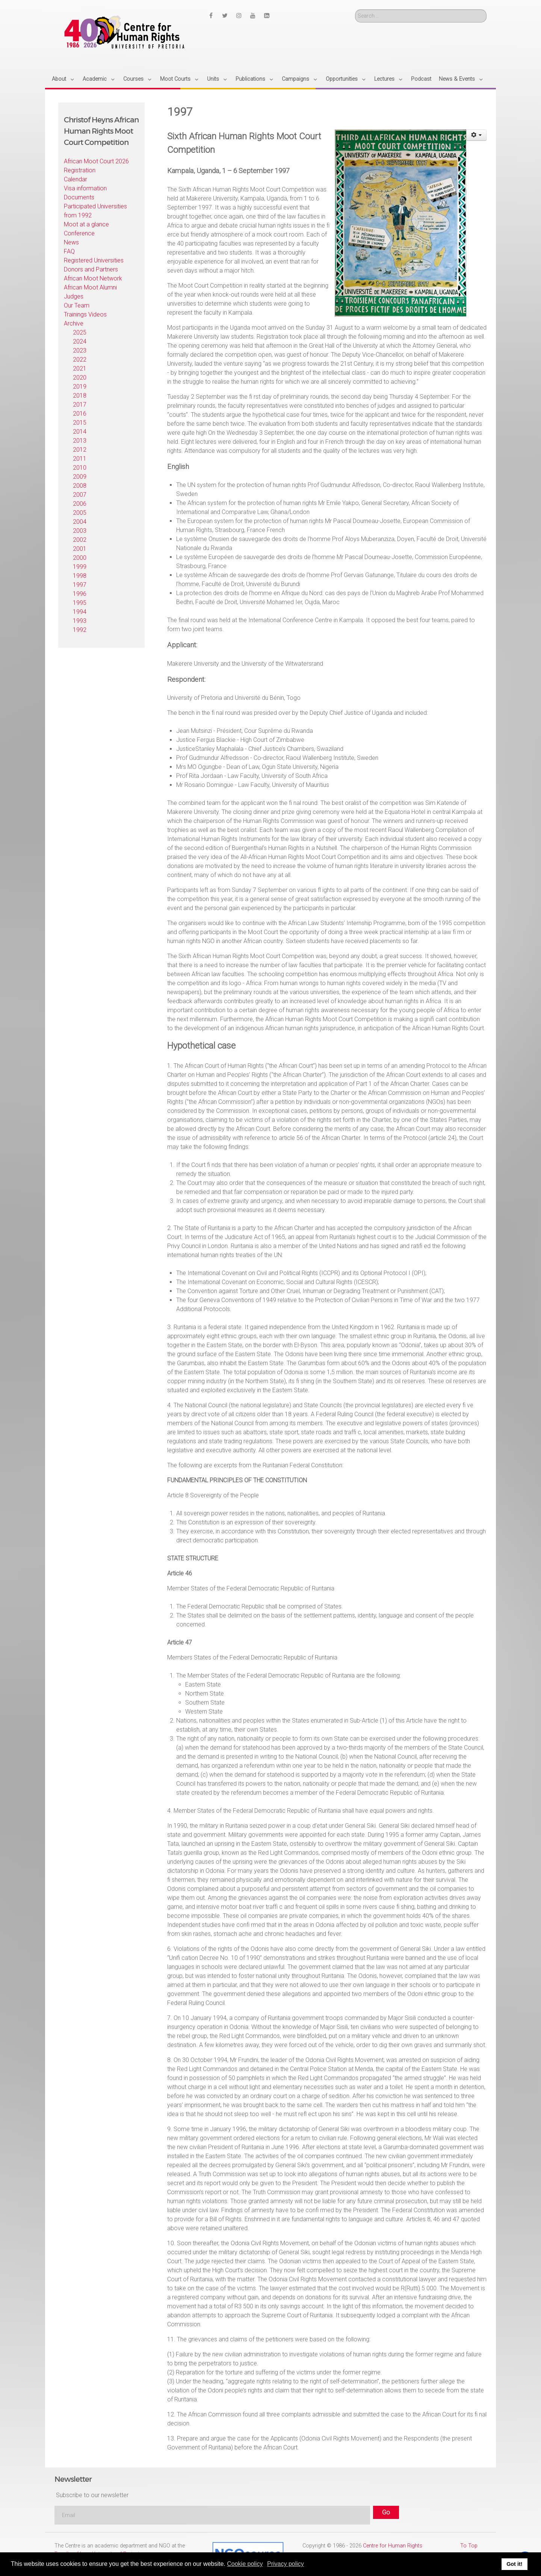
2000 (79, 557)
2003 (79, 530)
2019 (79, 386)
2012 (79, 449)
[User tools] (476, 135)
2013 (79, 440)
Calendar (75, 179)
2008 (79, 485)
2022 (79, 359)
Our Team (76, 305)
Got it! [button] (514, 2564)
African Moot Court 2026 (96, 161)
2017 (79, 404)
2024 (79, 341)
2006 (79, 503)
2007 (79, 494)
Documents (79, 197)
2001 (79, 548)
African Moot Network (93, 278)
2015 (79, 422)
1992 (79, 629)
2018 (79, 395)
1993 (79, 620)
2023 (79, 350)
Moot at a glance (86, 224)
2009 (79, 476)
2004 (79, 521)
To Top (469, 2546)
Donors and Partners (91, 269)
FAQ (69, 251)
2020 (79, 377)
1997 (79, 584)
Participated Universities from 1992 (95, 211)
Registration (79, 170)
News (71, 242)
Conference (79, 233)
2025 (79, 332)
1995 (79, 602)
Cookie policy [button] (245, 2564)
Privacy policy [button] (285, 2564)
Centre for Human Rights (392, 2546)
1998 (79, 575)
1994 (79, 611)
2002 (79, 539)
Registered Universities (94, 260)
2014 (79, 431)
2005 (79, 512)
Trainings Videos (85, 314)
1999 (79, 566)
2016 (79, 413)
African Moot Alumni (90, 287)
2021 (79, 368)
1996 (79, 593)
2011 (79, 458)
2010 (79, 467)
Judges (73, 296)
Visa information (85, 188)
